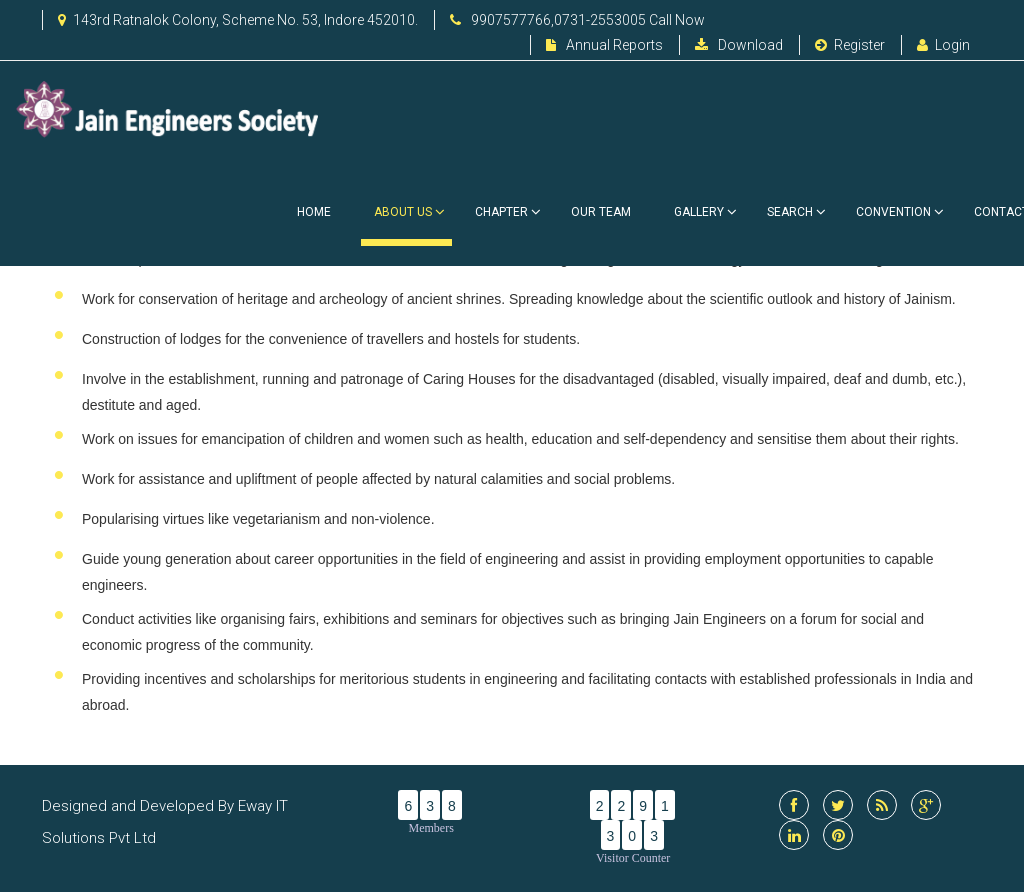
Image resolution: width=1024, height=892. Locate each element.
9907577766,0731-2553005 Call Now (577, 20)
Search (790, 212)
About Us (406, 225)
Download (739, 45)
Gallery (699, 212)
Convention (893, 212)
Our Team (601, 212)
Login (943, 45)
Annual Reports (604, 45)
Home (314, 212)
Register (850, 45)
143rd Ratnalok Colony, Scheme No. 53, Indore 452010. (238, 20)
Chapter (501, 212)
